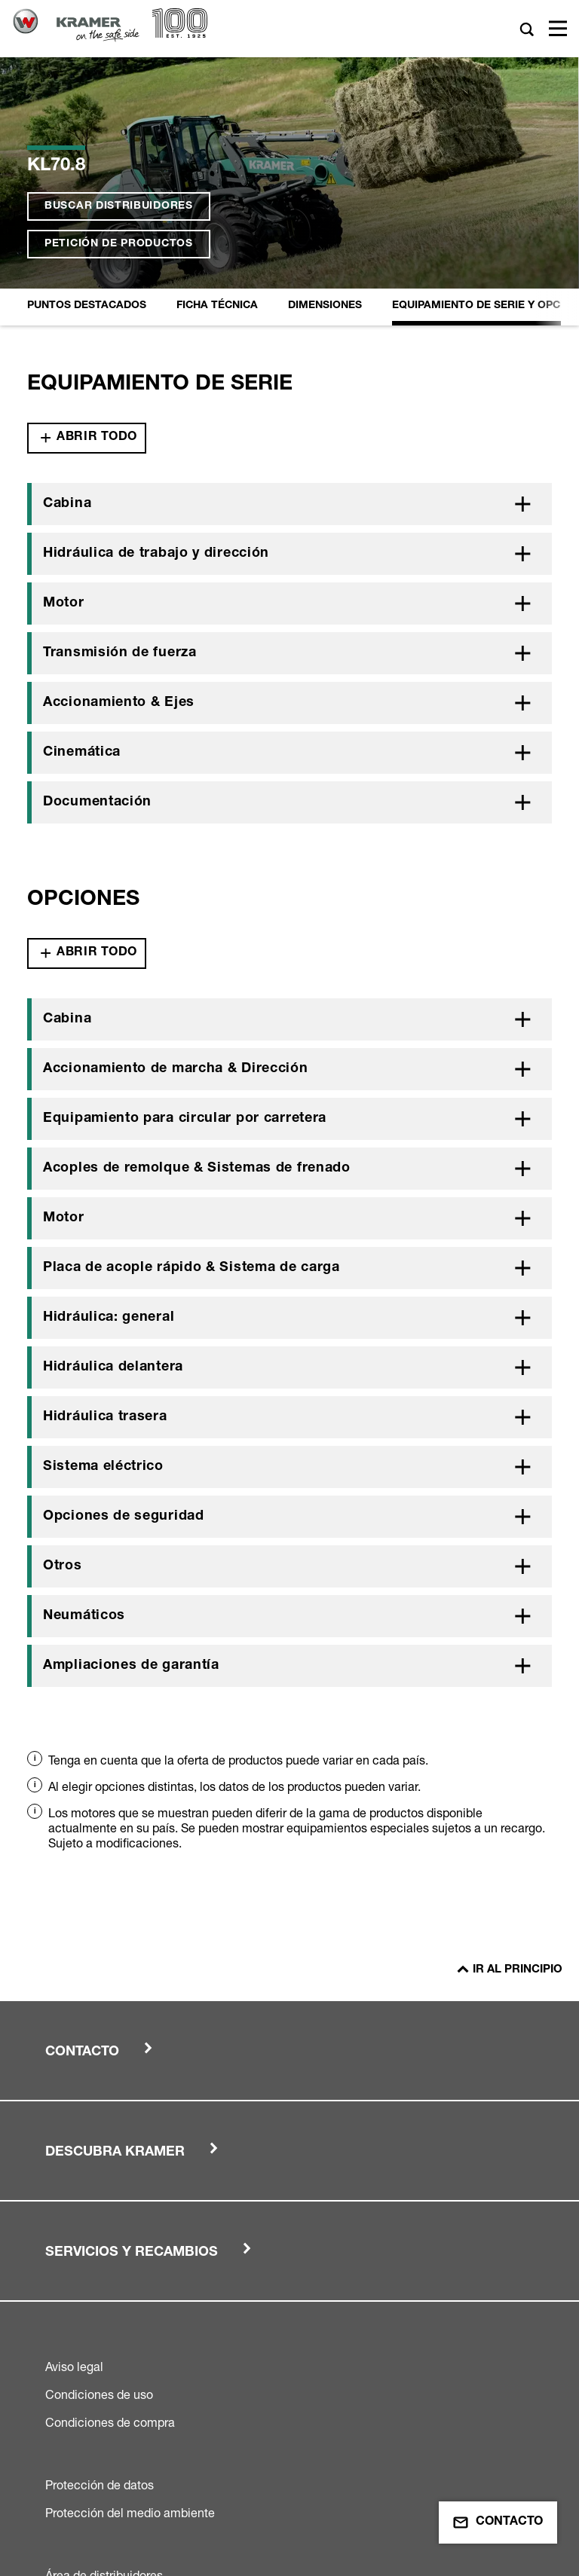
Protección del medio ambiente (130, 2299)
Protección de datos (99, 2271)
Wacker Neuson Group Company (246, 2525)
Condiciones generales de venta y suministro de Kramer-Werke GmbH (235, 2389)
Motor (63, 390)
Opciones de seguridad (123, 1303)
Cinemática (82, 539)
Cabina (67, 291)
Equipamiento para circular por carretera (184, 905)
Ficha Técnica (217, 92)
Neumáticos (84, 1403)
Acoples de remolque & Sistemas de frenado (197, 955)
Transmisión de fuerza (120, 440)
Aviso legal (74, 2153)
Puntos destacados (86, 92)
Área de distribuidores (104, 2362)
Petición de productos (118, 69)
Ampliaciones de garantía (131, 1452)
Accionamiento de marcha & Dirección (175, 856)
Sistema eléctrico (103, 1253)
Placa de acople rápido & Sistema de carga (191, 1055)
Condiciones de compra (110, 2209)
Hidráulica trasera (105, 1204)
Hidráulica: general (108, 1104)
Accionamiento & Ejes (119, 490)
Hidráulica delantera (113, 1154)
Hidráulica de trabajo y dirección (156, 340)
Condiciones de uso (99, 2181)
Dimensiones (325, 92)
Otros (62, 1353)
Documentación (97, 589)
